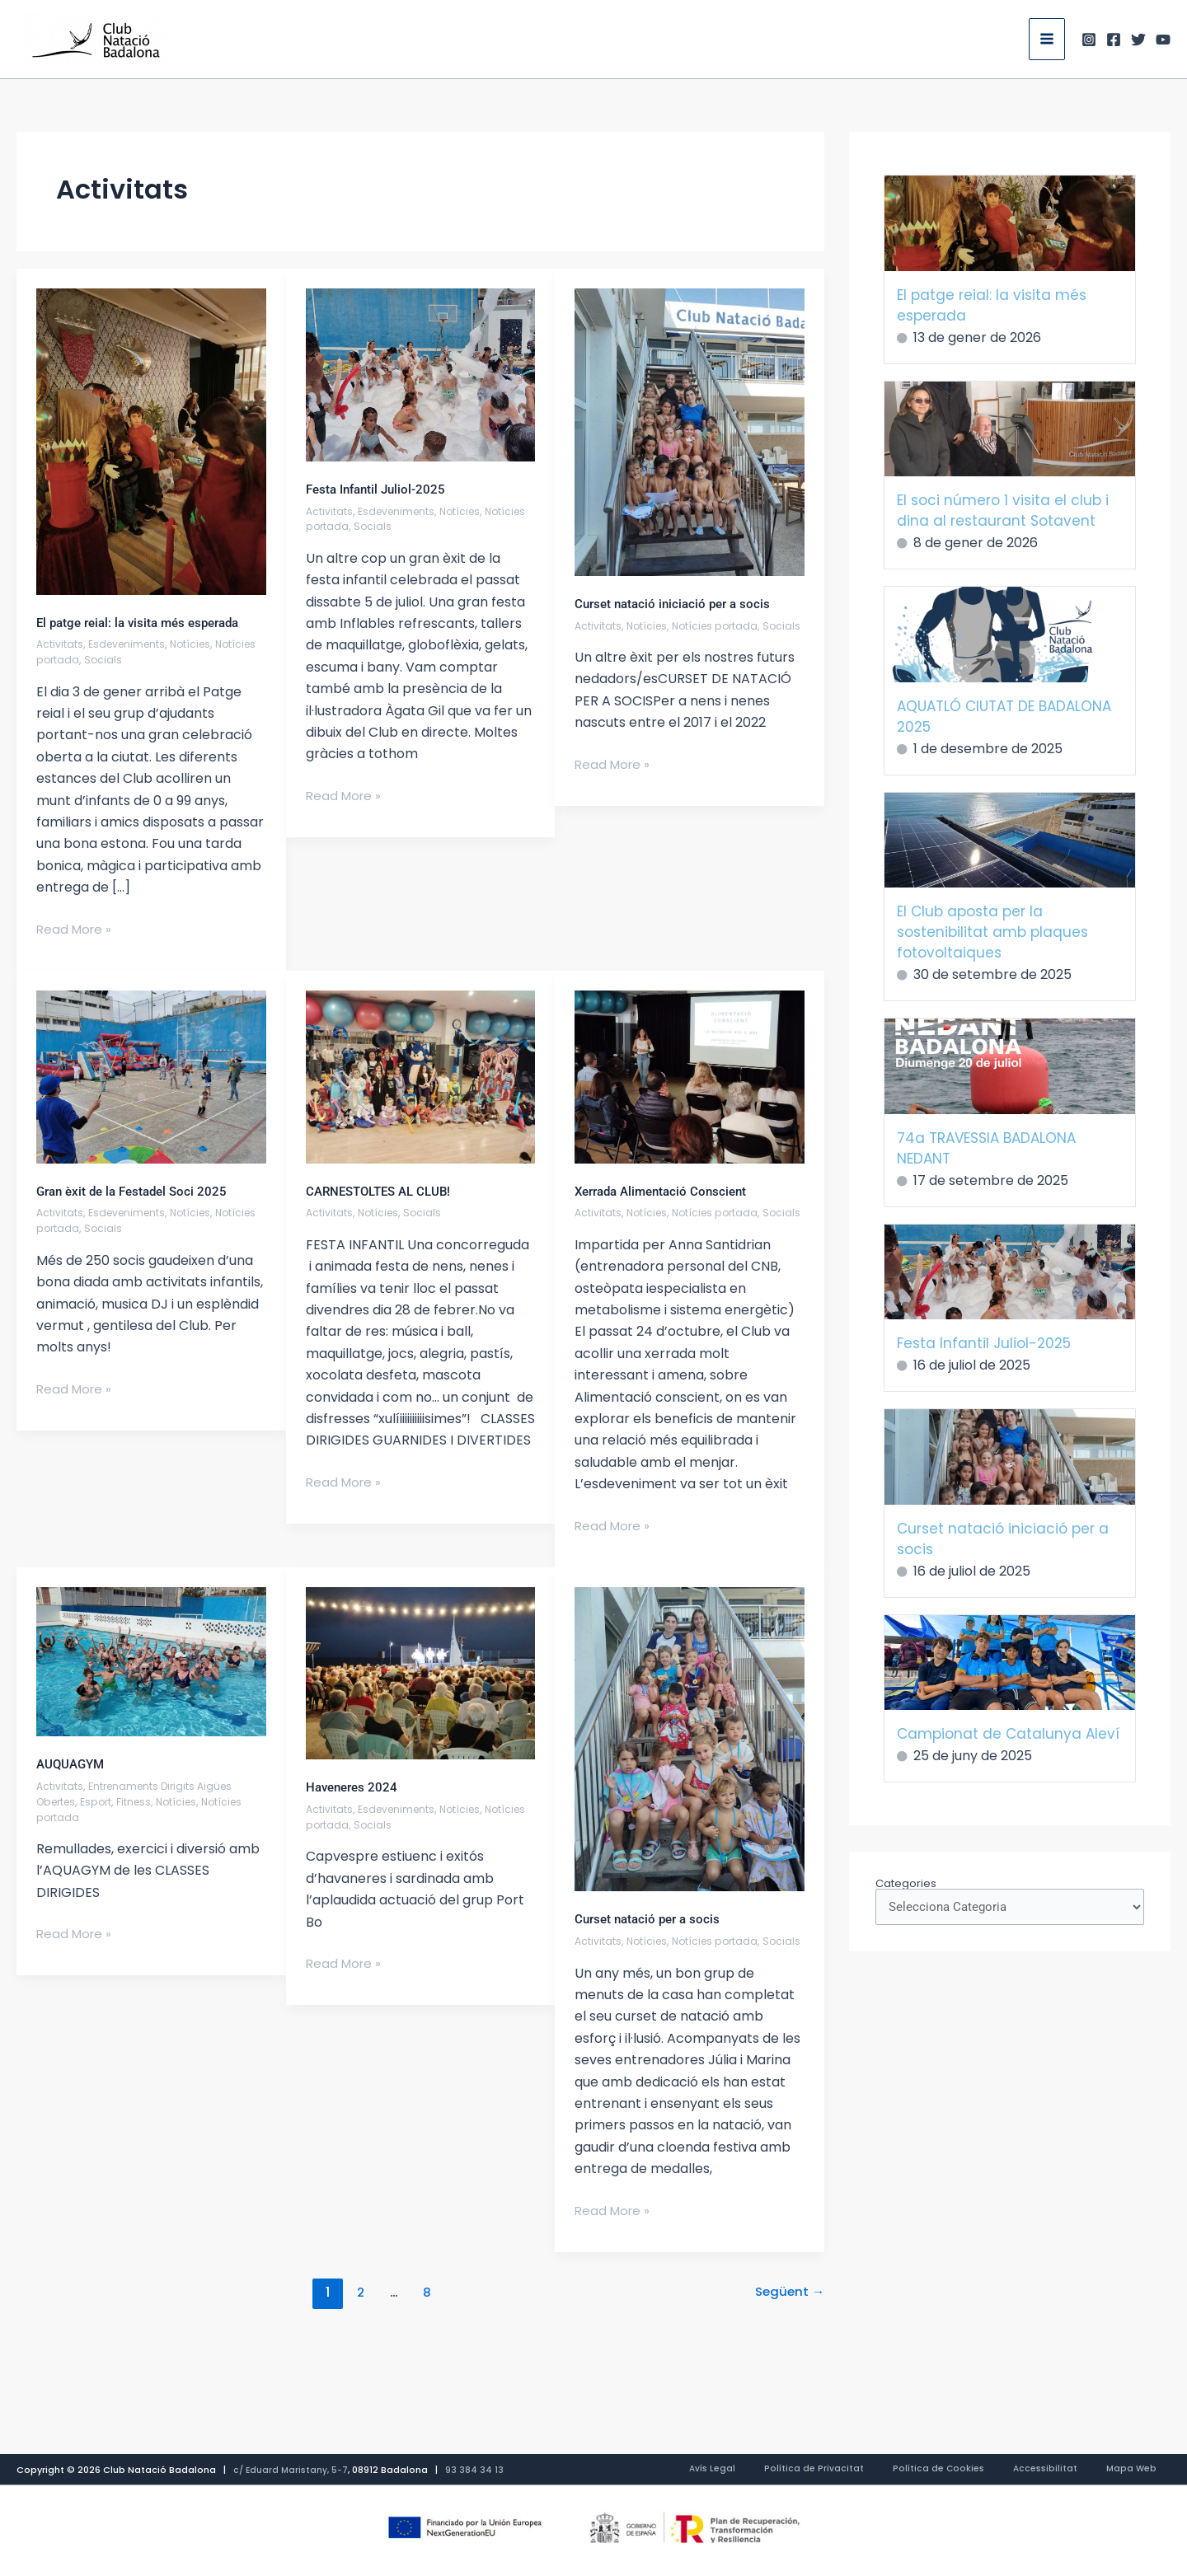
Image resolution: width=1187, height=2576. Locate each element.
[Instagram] (1088, 39)
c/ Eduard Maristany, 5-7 (292, 2469)
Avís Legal (801, 2469)
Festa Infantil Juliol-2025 (379, 489)
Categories (905, 1883)
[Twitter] (1138, 39)
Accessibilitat (1077, 2469)
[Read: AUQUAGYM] (151, 1676)
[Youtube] (1163, 39)
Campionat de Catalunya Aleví (1008, 1734)
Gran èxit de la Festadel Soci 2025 (137, 1191)
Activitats (60, 644)
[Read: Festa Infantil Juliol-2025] (421, 373)
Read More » (75, 929)
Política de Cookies (989, 2469)
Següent (788, 2322)
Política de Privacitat (884, 2469)
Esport (103, 1817)
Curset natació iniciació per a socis (677, 603)
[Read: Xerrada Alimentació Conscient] (690, 1075)
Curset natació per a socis (651, 1934)
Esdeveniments (130, 644)
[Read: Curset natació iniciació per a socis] (690, 431)
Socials (151, 659)
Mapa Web (1145, 2469)
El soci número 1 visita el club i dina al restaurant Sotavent (1003, 510)
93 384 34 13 (477, 2469)
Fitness (142, 1817)
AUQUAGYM (72, 1779)
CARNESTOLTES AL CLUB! (384, 1191)
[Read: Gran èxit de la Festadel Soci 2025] (151, 1075)
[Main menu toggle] (1047, 38)
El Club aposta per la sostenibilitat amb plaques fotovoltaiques (992, 932)
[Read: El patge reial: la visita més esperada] (151, 440)
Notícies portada (81, 659)
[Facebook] (1113, 39)
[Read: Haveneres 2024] (421, 1688)
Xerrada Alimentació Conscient (666, 1191)
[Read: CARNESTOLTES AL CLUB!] (421, 1075)
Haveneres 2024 (354, 1802)
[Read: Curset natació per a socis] (690, 1754)
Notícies (198, 644)
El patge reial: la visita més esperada (145, 622)
